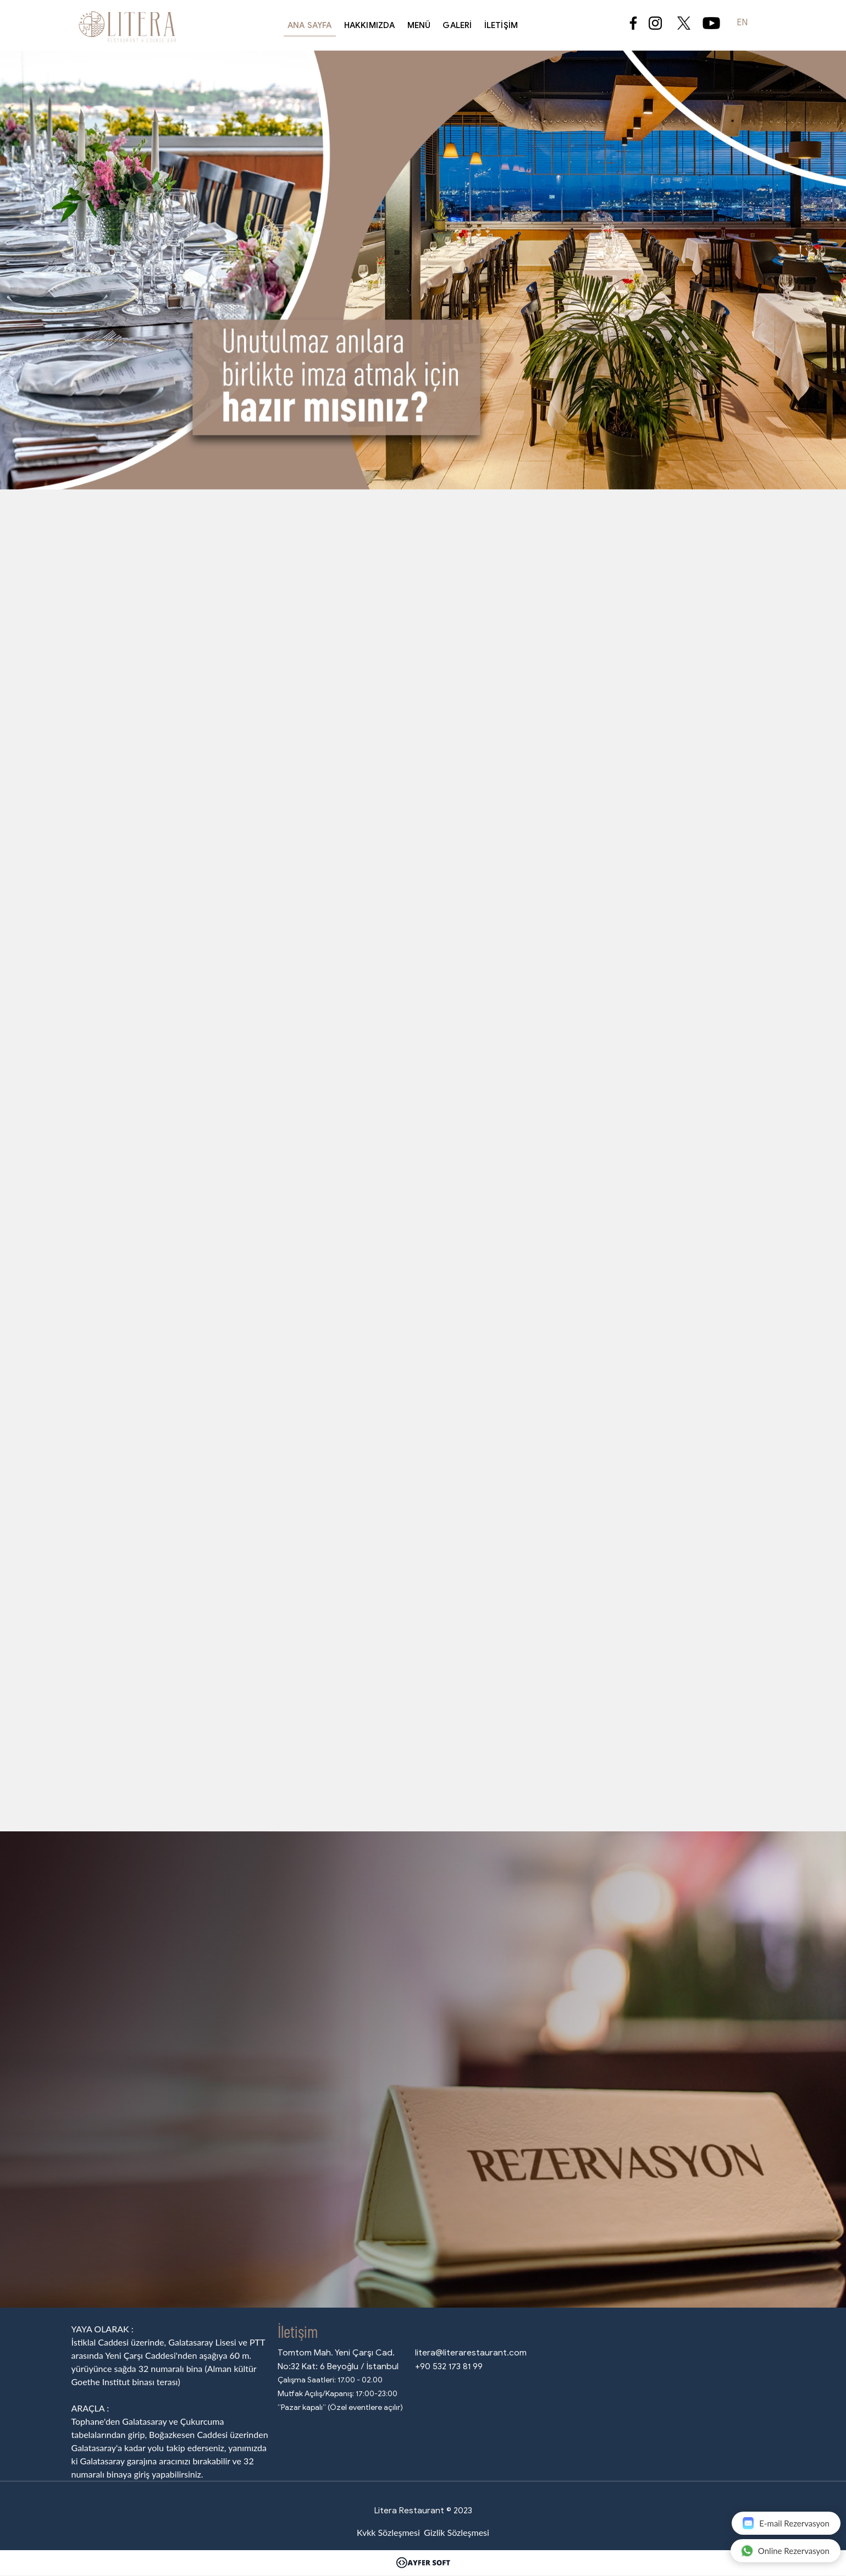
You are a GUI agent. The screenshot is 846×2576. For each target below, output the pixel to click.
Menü (419, 25)
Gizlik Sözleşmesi (456, 2532)
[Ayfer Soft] (423, 2563)
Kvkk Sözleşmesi (388, 2532)
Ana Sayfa (309, 25)
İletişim (501, 25)
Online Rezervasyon (785, 2550)
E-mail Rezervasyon (786, 2523)
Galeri (457, 25)
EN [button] (742, 22)
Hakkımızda (369, 25)
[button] (63, 251)
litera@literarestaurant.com (471, 2352)
